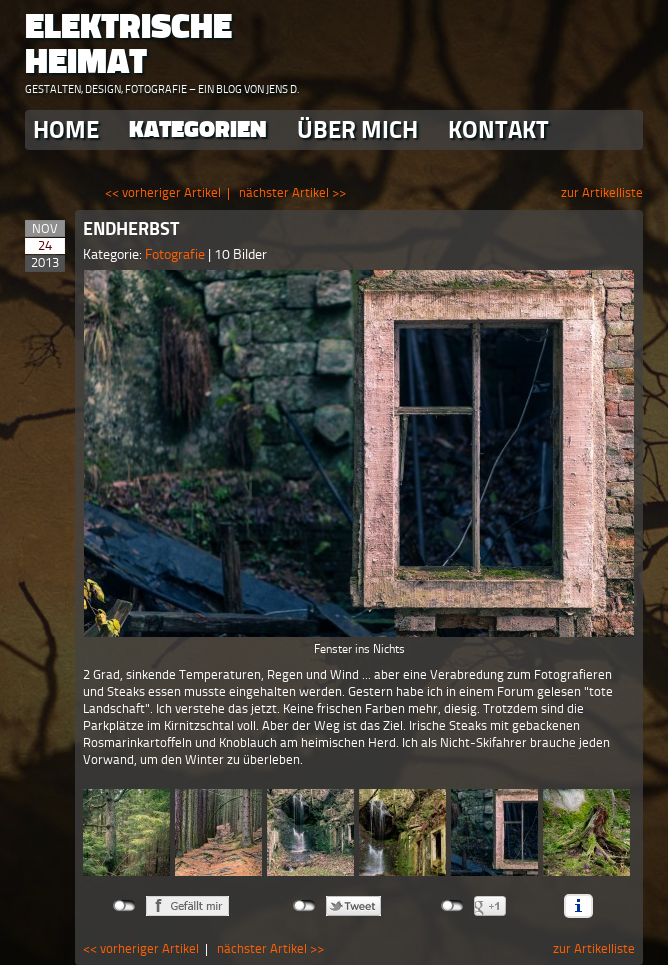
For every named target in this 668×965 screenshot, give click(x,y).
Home (66, 129)
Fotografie (176, 254)
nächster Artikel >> (292, 192)
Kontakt (498, 129)
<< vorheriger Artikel (163, 192)
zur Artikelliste (602, 192)
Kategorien (198, 129)
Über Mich (357, 129)
